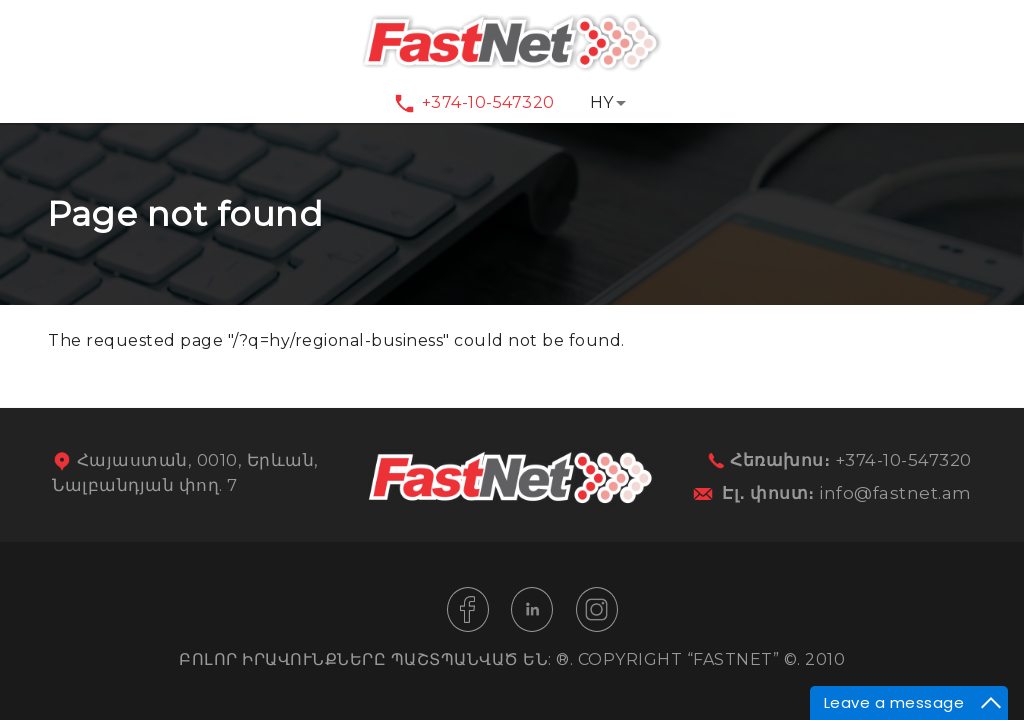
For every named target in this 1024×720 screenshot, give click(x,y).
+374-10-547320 (488, 102)
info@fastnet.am (895, 493)
